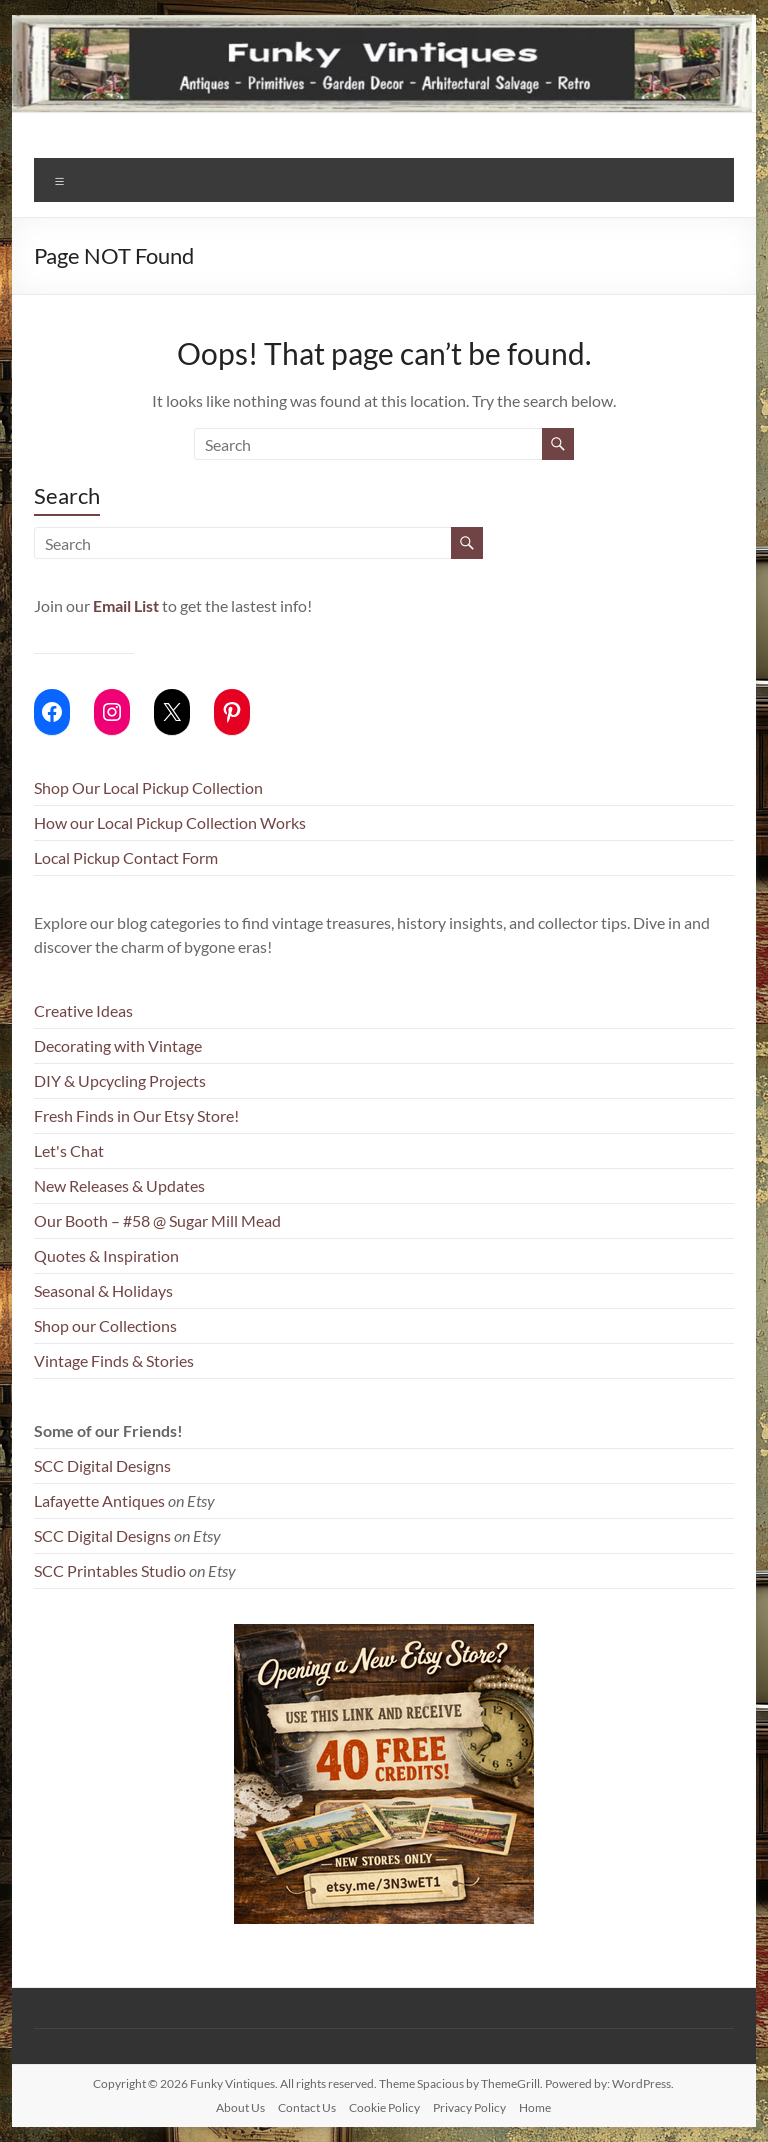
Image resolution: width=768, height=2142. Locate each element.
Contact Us (307, 2107)
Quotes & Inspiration (106, 1255)
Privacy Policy (469, 2107)
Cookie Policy (384, 2107)
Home (535, 2107)
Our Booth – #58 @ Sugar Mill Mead (157, 1220)
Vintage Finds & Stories (114, 1360)
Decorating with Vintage (118, 1045)
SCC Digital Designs (102, 1465)
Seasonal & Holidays (103, 1290)
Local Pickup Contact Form (126, 857)
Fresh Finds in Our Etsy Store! (136, 1115)
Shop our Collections (105, 1325)
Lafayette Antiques (99, 1500)
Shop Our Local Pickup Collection (148, 787)
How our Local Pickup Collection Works (170, 822)
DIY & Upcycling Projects (120, 1080)
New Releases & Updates (119, 1185)
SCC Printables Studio (110, 1570)
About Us (240, 2107)
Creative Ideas (83, 1010)
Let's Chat (69, 1150)
